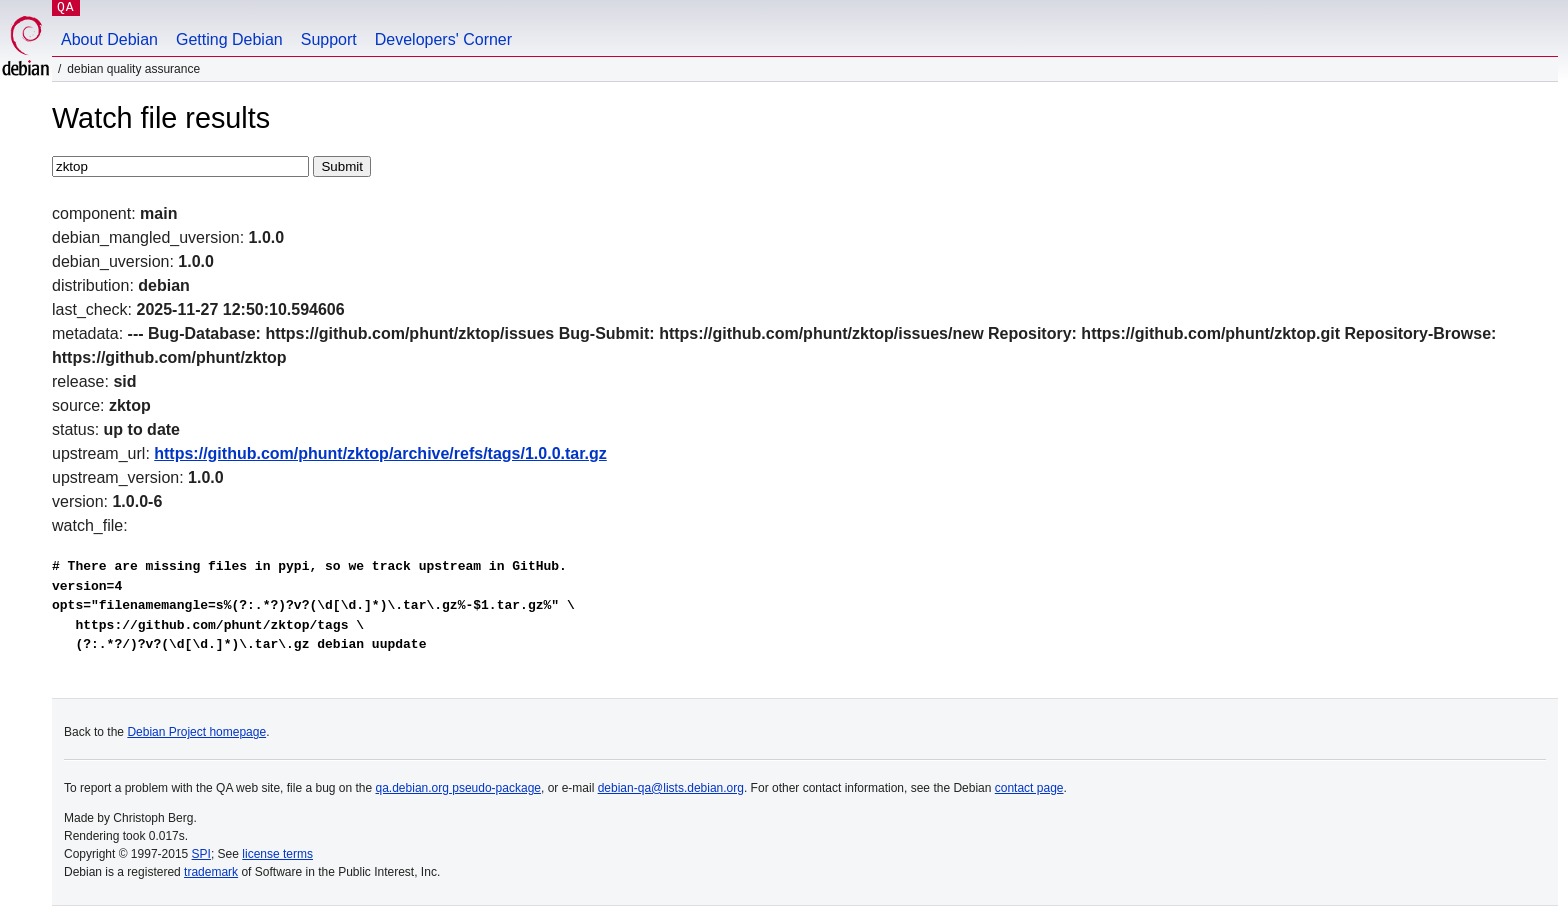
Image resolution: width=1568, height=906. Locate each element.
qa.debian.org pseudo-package (458, 788)
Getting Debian (229, 39)
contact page (1029, 788)
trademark (211, 872)
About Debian (109, 39)
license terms (277, 854)
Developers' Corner (443, 39)
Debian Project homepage (196, 732)
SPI (201, 854)
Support (329, 39)
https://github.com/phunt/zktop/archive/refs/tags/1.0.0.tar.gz (380, 453)
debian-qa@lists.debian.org (671, 788)
